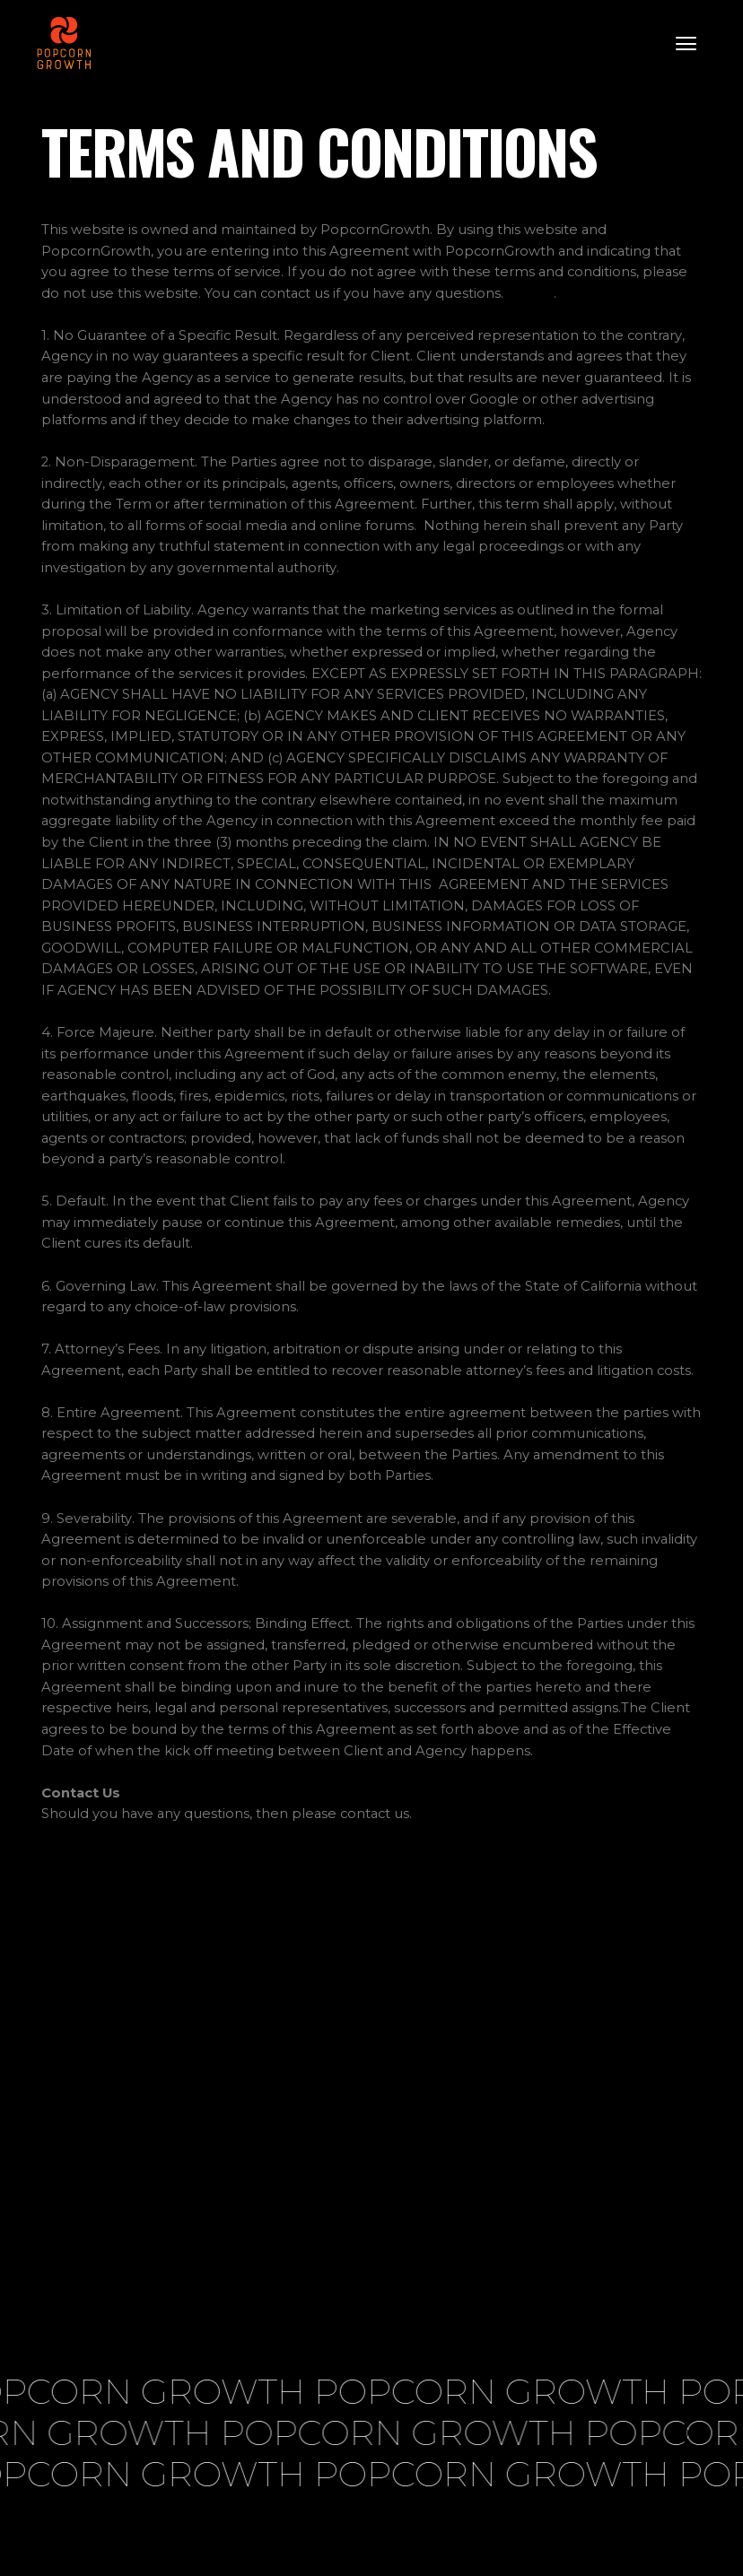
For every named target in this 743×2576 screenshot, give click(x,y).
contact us (374, 1814)
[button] (685, 43)
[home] (64, 42)
